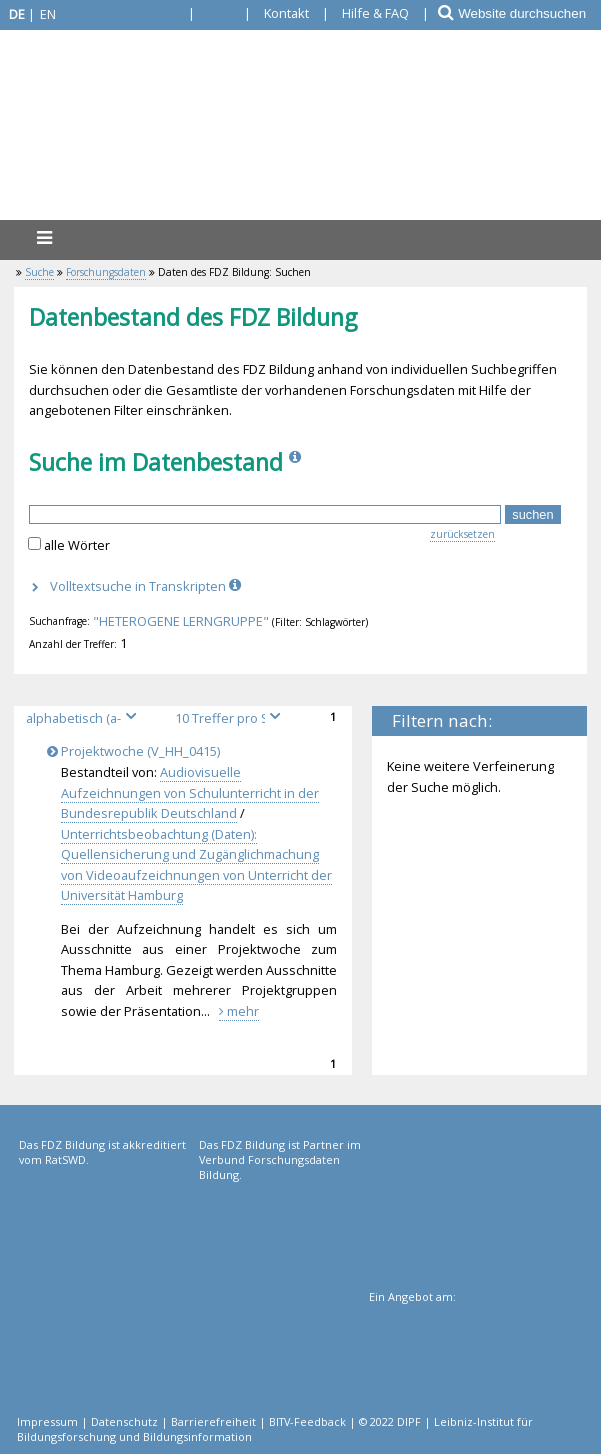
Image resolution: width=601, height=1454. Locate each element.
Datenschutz (124, 1421)
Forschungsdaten (106, 272)
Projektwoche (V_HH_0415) (137, 751)
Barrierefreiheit (213, 1421)
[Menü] (44, 237)
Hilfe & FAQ (375, 13)
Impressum (47, 1421)
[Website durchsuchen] (528, 13)
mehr (239, 1011)
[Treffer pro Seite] (231, 718)
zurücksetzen (462, 534)
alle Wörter (77, 545)
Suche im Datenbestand (156, 462)
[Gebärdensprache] (163, 13)
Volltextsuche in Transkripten (147, 586)
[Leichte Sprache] (219, 13)
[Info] (297, 462)
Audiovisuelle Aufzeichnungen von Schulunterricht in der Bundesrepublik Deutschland (190, 792)
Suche (39, 272)
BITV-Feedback (307, 1421)
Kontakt (286, 13)
